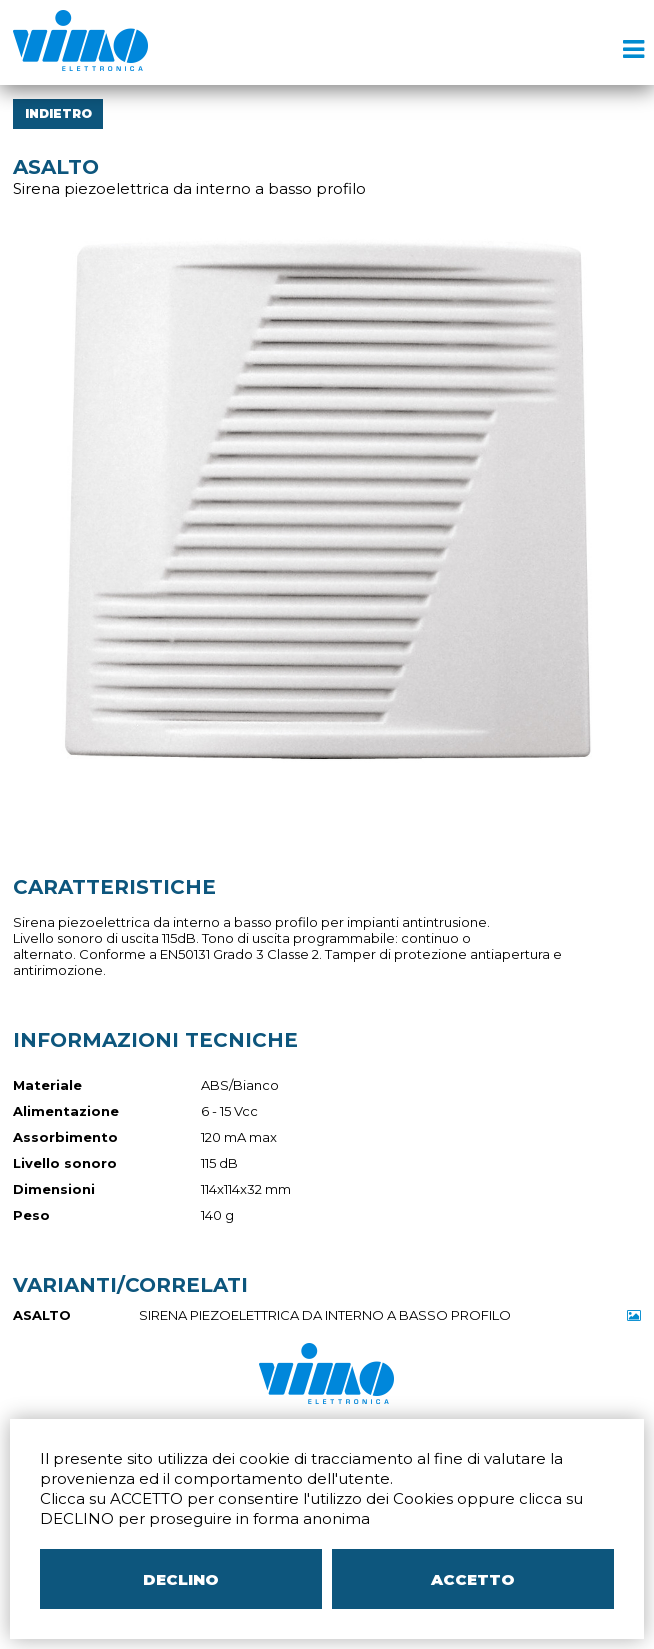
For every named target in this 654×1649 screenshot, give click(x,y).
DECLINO (181, 1579)
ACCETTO (473, 1579)
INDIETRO (58, 113)
